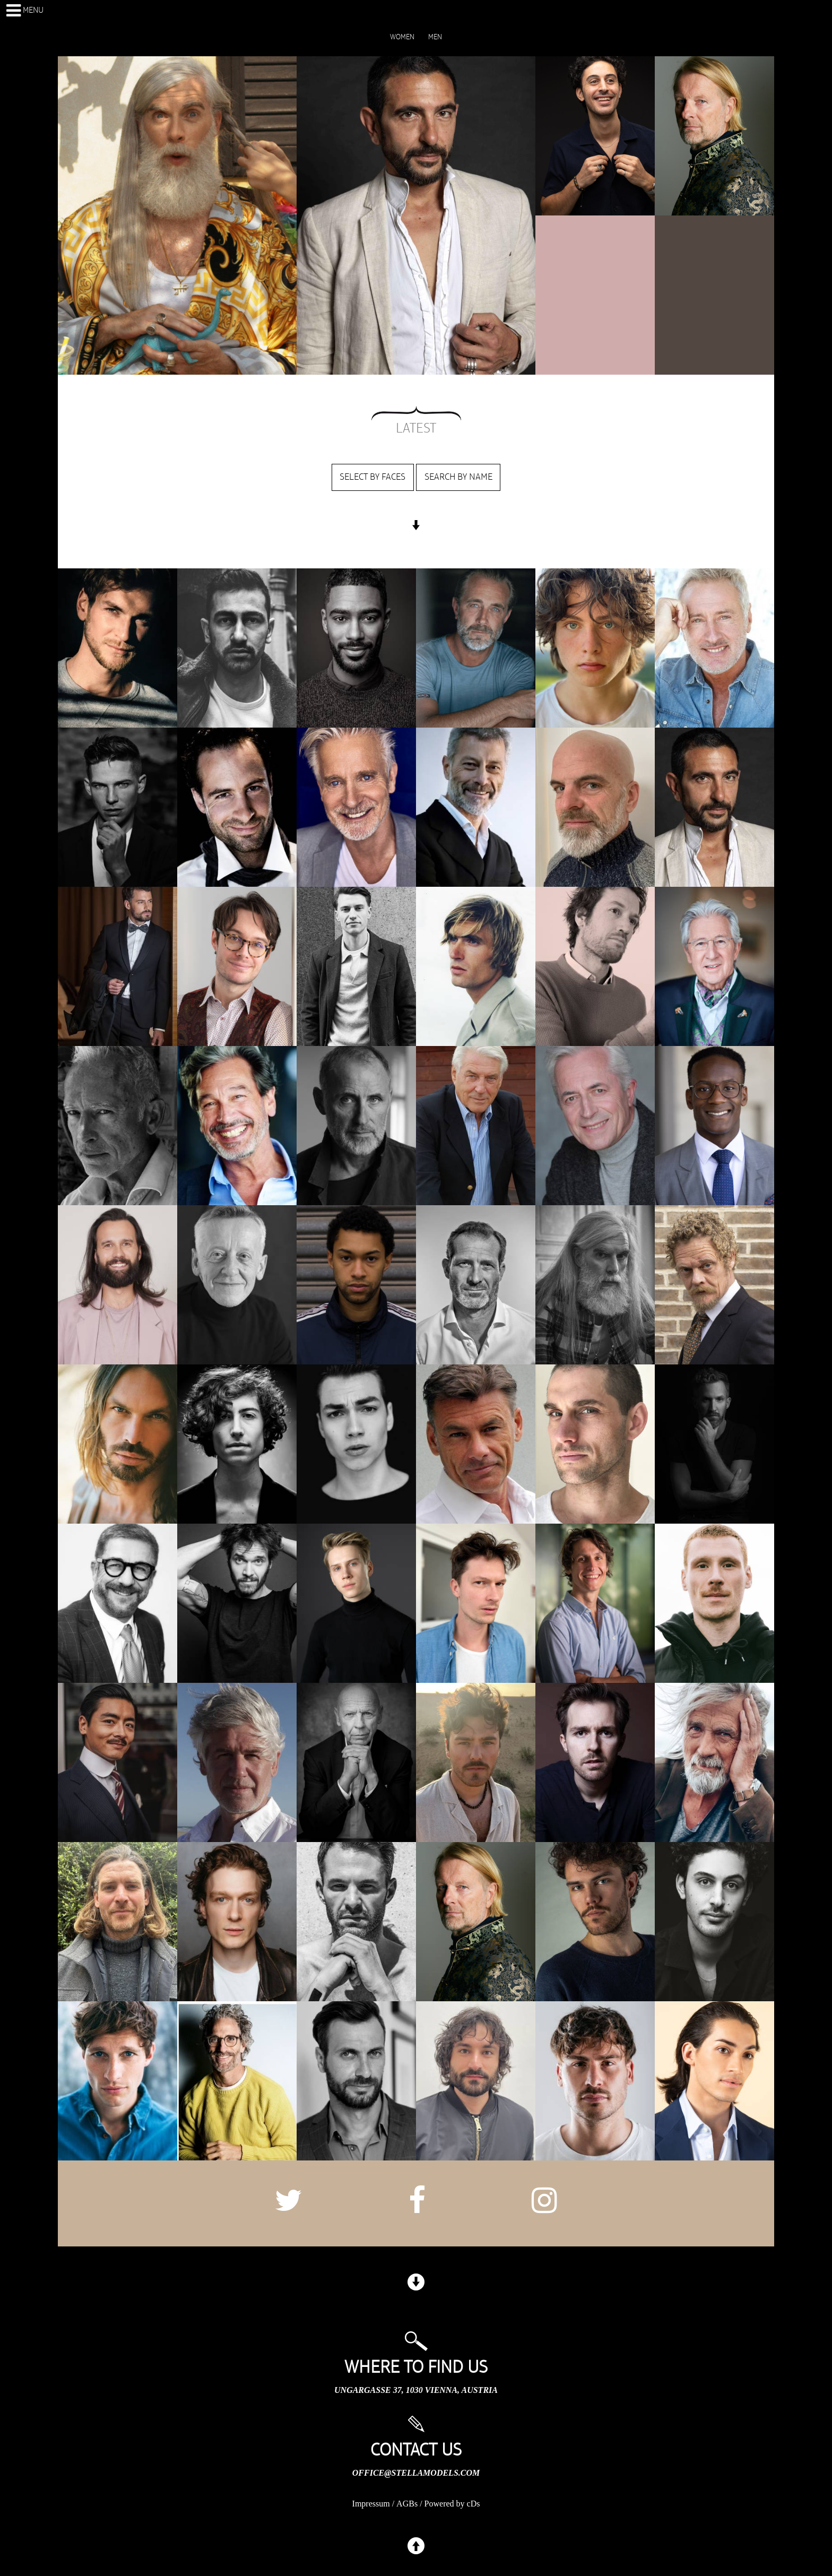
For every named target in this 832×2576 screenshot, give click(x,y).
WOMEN (402, 37)
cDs (473, 2503)
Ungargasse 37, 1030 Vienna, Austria (416, 2390)
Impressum (371, 2503)
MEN (435, 37)
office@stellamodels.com (416, 2472)
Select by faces (372, 477)
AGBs (407, 2503)
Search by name (458, 477)
